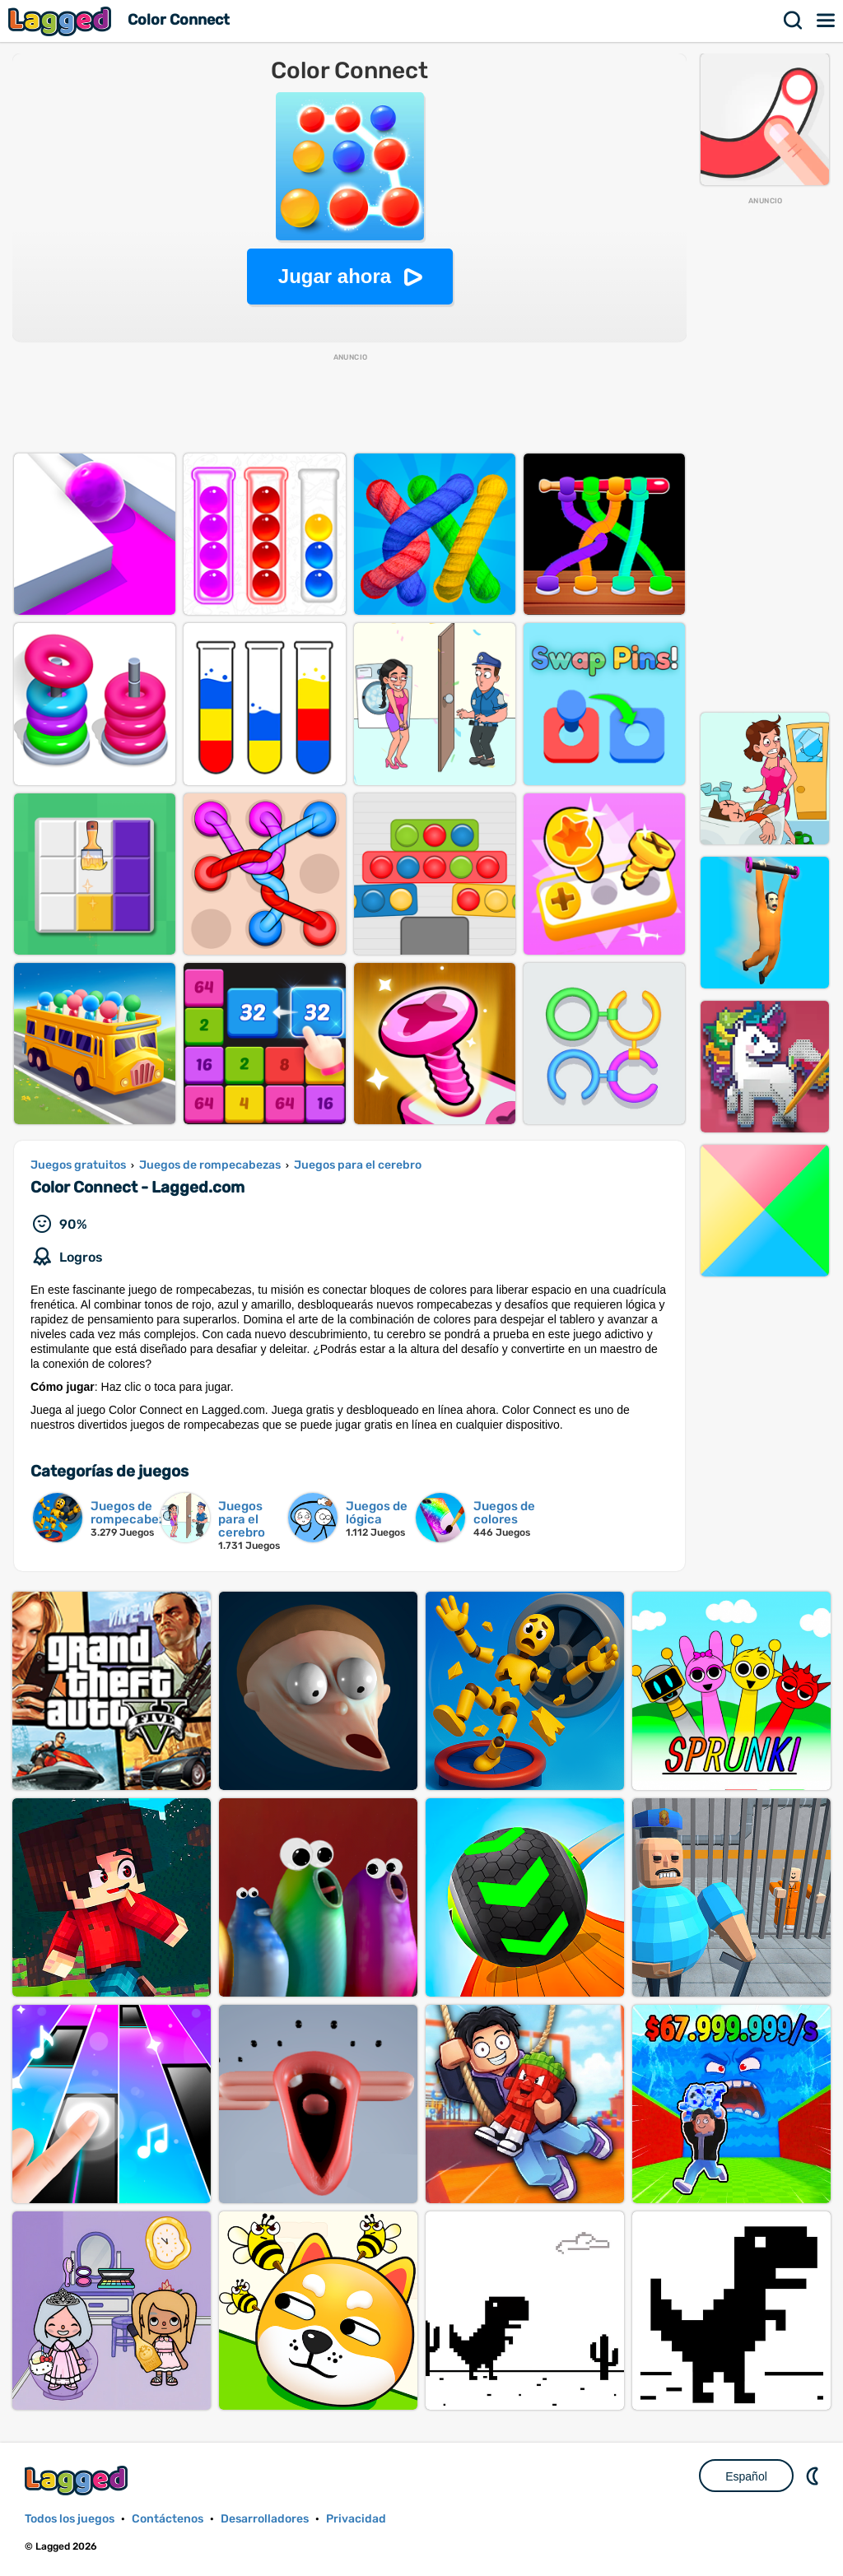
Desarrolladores (265, 2519)
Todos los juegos (69, 2519)
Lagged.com (78, 2480)
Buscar (793, 20)
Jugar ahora (334, 276)
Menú (826, 20)
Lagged (61, 21)
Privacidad (356, 2519)
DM (814, 2475)
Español (746, 2476)
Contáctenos (167, 2519)
